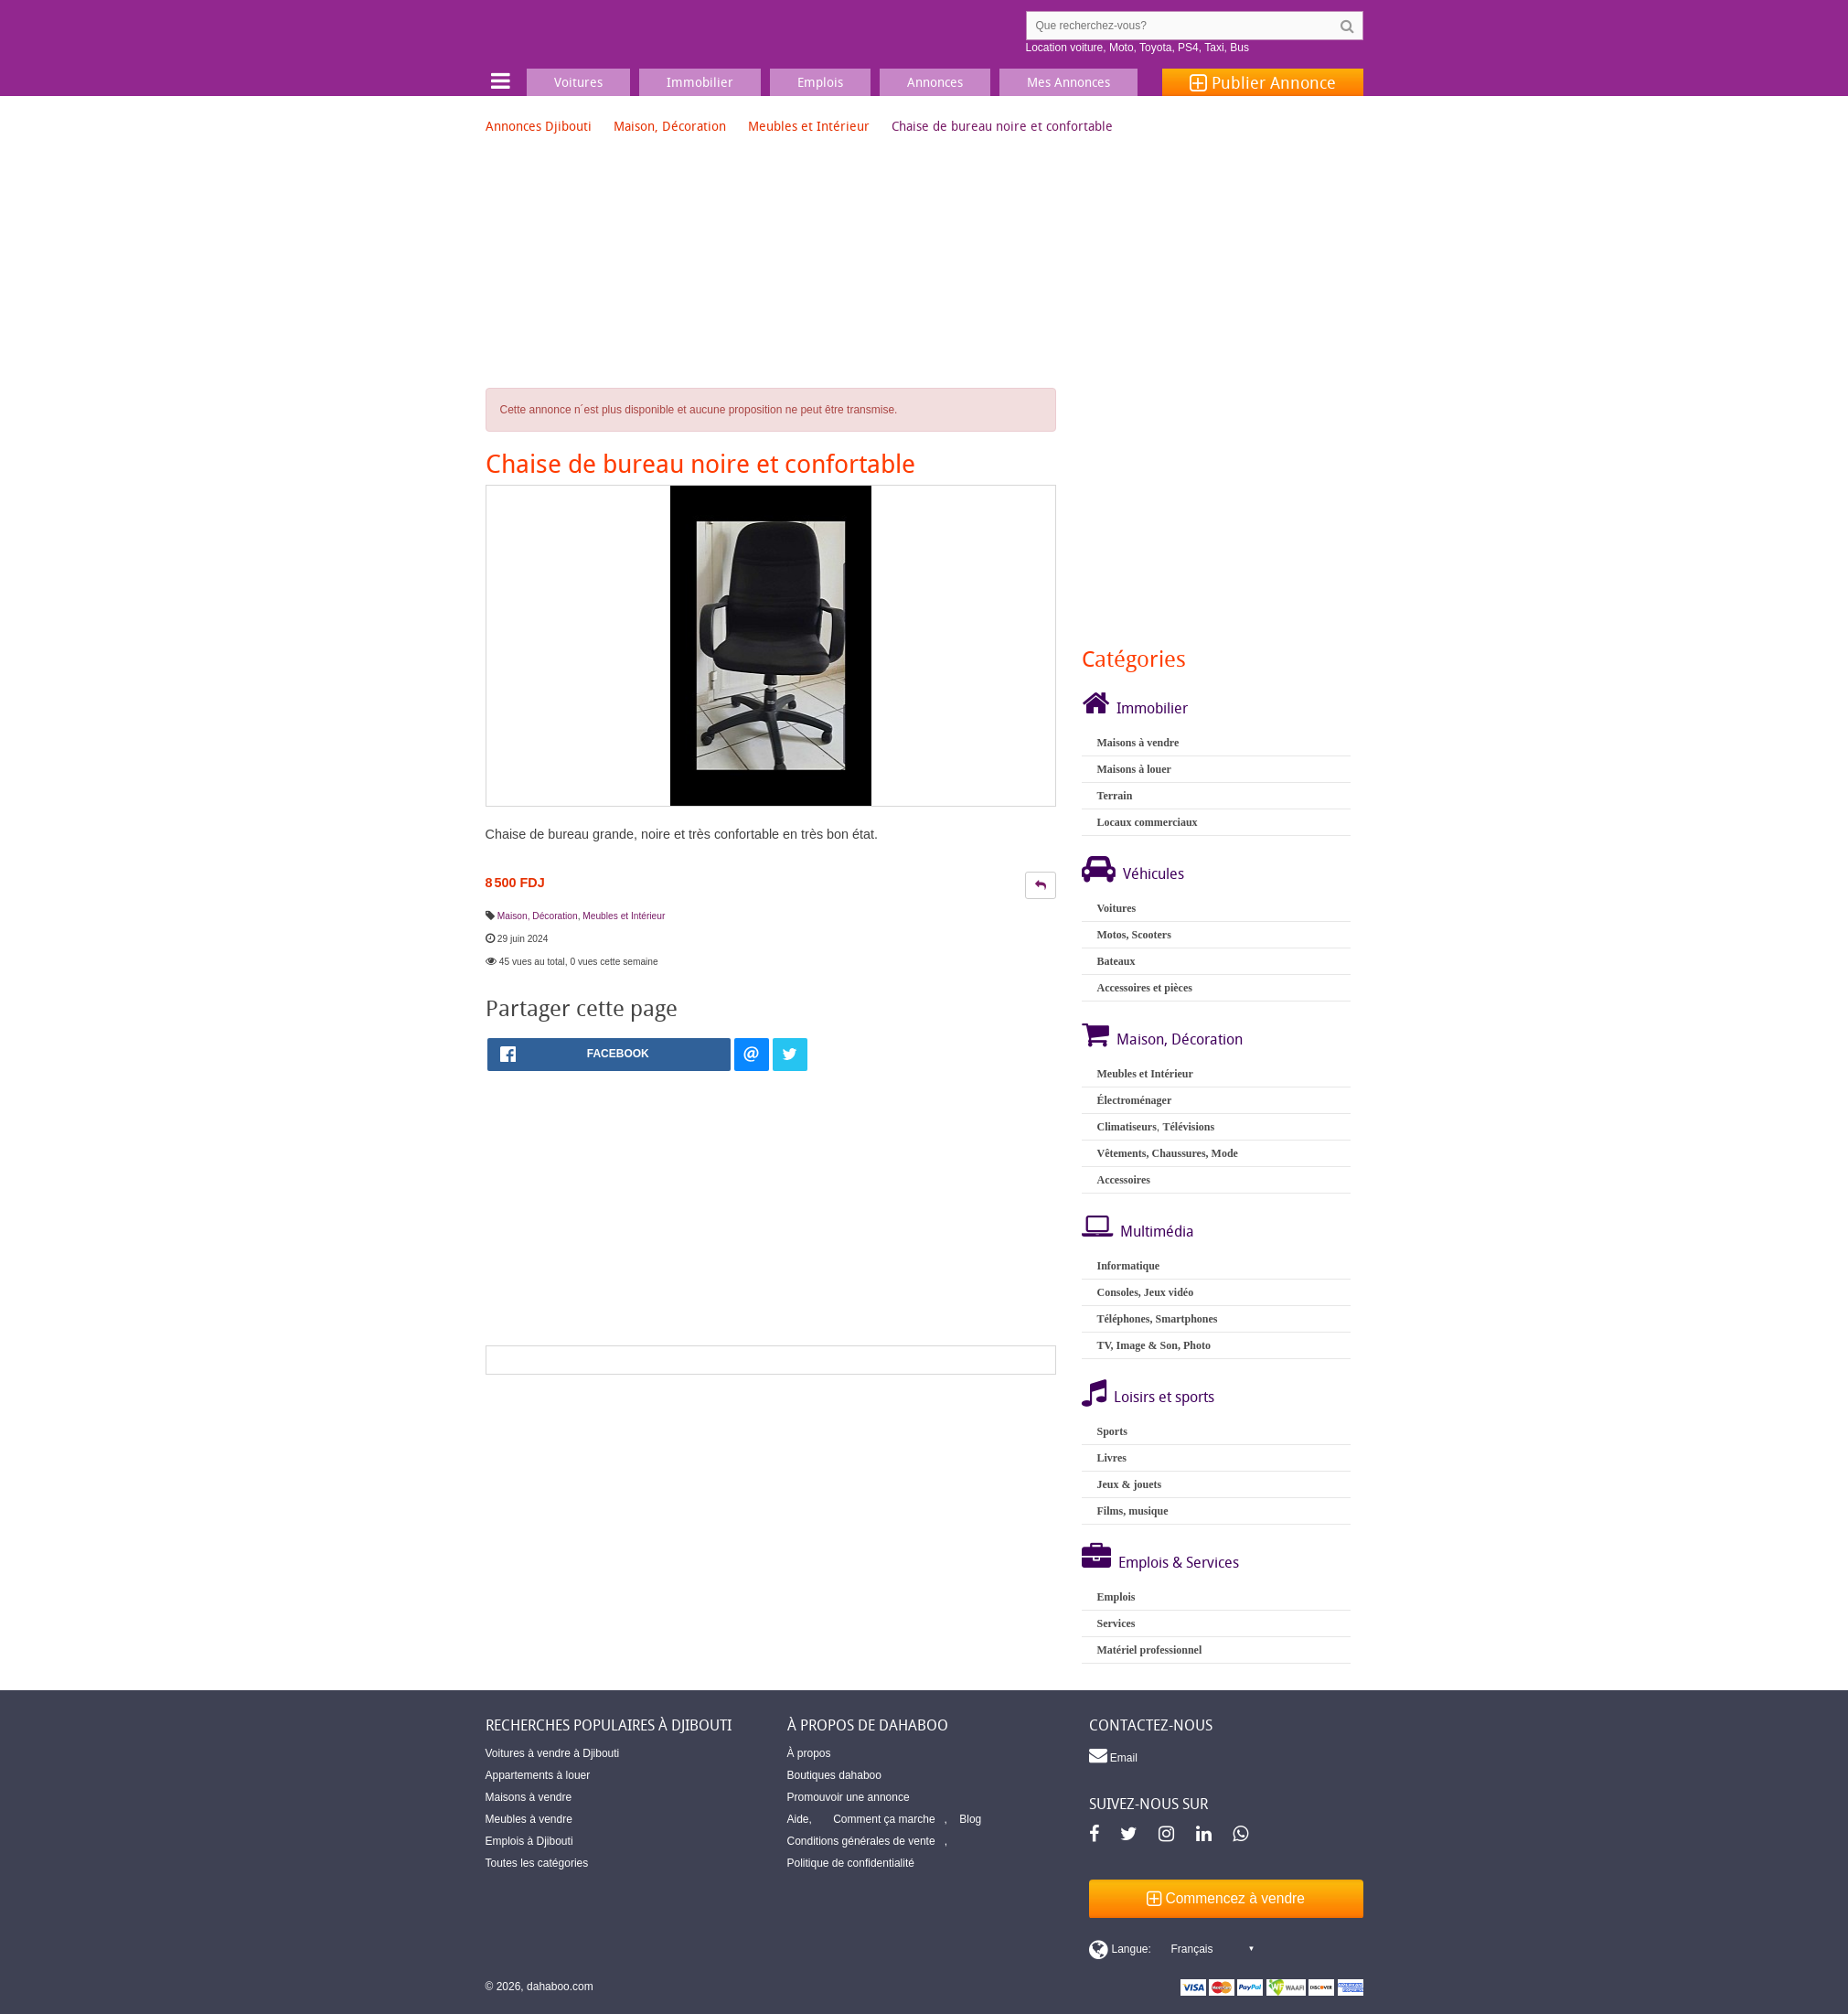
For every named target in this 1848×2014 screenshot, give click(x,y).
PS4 (1188, 47)
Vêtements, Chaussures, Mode (1166, 1153)
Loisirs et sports (1164, 1397)
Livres (1111, 1458)
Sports (1111, 1431)
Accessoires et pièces (1143, 987)
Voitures (1116, 908)
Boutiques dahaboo (834, 1775)
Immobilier (1152, 708)
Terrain (1114, 795)
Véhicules (1153, 873)
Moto (1121, 47)
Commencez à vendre (1226, 1898)
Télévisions (1188, 1126)
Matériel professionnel (1149, 1650)
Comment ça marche (884, 1819)
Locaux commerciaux (1146, 822)
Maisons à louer (1133, 769)
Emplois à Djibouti (529, 1841)
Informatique (1127, 1265)
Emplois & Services (1178, 1562)
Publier (1263, 82)
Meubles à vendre (529, 1819)
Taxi (1213, 47)
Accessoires (1122, 1179)
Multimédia (1157, 1231)
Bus (1239, 47)
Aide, (799, 1819)
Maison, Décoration (670, 125)
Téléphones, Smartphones (1156, 1318)
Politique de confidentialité (850, 1863)
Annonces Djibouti (539, 125)
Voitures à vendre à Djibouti (553, 1753)
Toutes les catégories (537, 1863)
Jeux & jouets (1128, 1484)
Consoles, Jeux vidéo (1144, 1292)
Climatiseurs (1126, 1126)
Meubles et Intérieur (809, 125)
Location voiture (1065, 47)
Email (1113, 1755)
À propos (809, 1753)
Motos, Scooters (1133, 934)
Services (1115, 1623)
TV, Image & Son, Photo (1153, 1345)
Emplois (1115, 1597)
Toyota (1155, 47)
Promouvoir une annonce (848, 1797)
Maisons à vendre (1137, 742)
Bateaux (1115, 961)
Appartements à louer (538, 1775)
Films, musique (1132, 1511)
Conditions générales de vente (861, 1841)
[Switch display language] (1171, 1949)
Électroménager (1133, 1100)
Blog (970, 1819)
